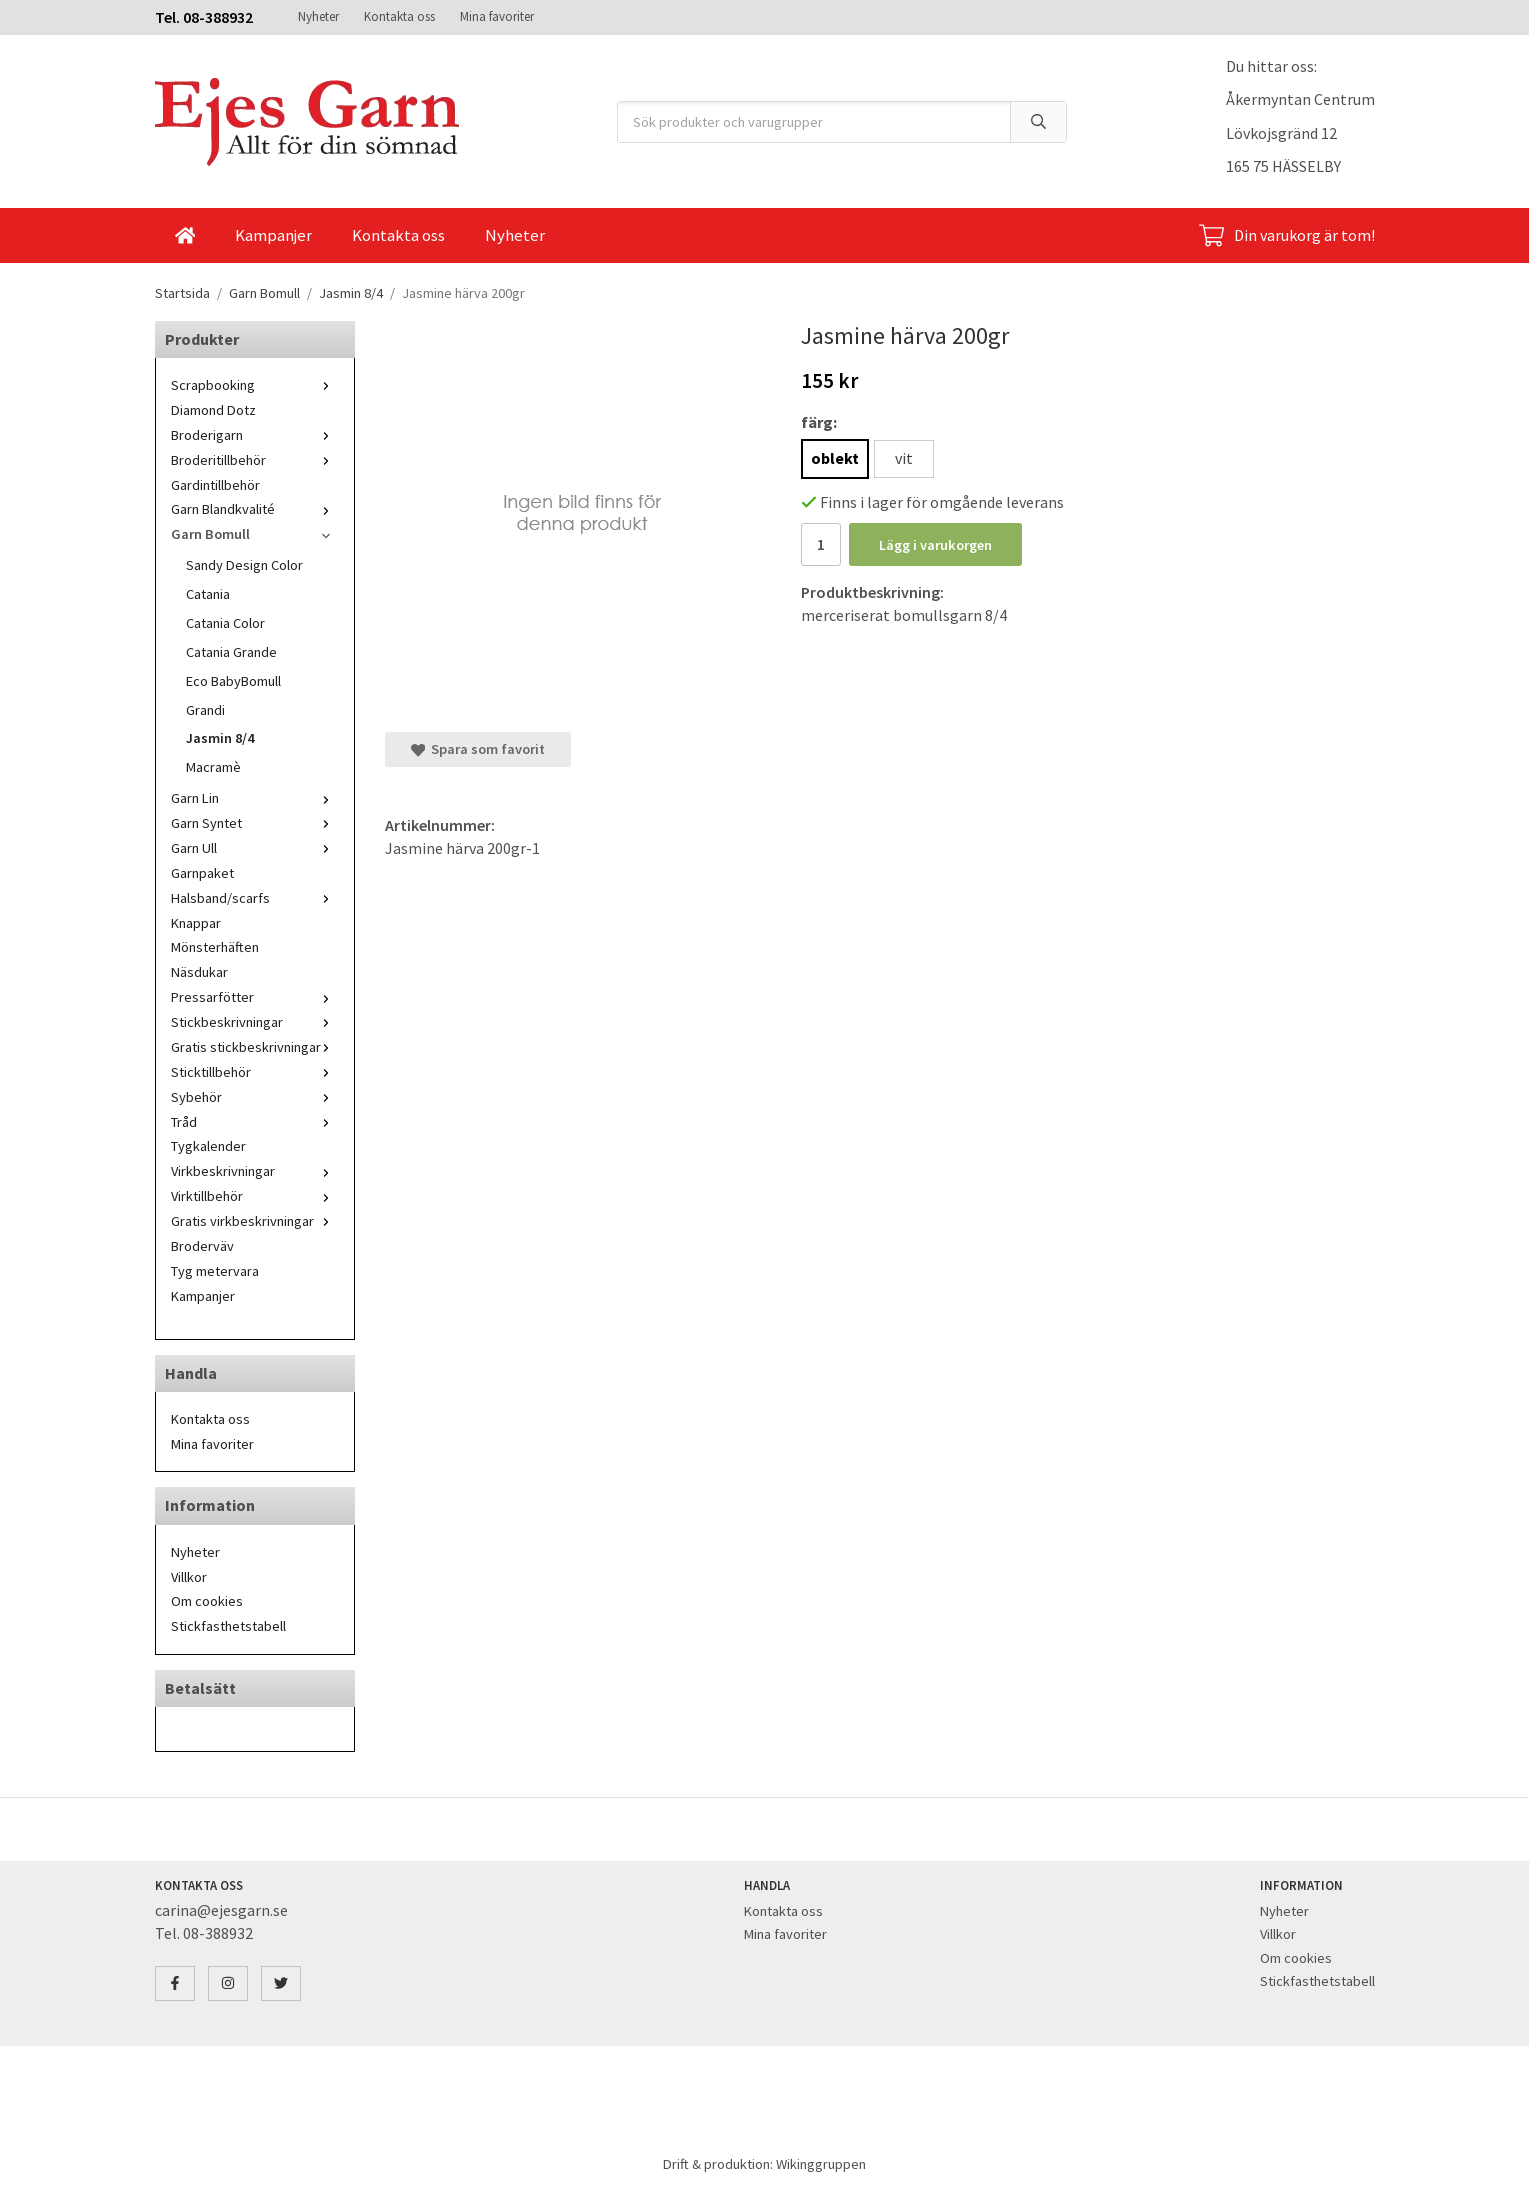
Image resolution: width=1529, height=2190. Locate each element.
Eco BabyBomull (233, 681)
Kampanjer (273, 235)
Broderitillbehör (255, 460)
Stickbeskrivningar (255, 1022)
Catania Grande (231, 652)
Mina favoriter (497, 16)
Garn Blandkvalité (255, 509)
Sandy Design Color (244, 565)
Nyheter (318, 16)
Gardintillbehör (215, 485)
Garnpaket (202, 873)
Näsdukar (199, 972)
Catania (208, 594)
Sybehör (255, 1097)
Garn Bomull (255, 534)
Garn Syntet (255, 823)
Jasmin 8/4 (220, 738)
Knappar (196, 923)
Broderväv (202, 1246)
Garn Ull (255, 848)
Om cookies (207, 1601)
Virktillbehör (255, 1196)
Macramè (213, 767)
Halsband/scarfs (255, 898)
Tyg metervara (215, 1271)
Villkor (189, 1577)
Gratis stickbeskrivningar (255, 1047)
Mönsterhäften (215, 947)
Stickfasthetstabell (228, 1626)
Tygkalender (208, 1146)
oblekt (835, 458)
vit (904, 458)
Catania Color (225, 623)
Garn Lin (255, 798)
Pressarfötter (255, 997)
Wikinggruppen (821, 2164)
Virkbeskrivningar (255, 1171)
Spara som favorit (478, 749)
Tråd (255, 1122)
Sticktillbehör (255, 1072)
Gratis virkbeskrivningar (255, 1221)
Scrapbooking (255, 385)
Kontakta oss (399, 16)
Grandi (205, 710)
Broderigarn (255, 435)
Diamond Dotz (213, 410)
